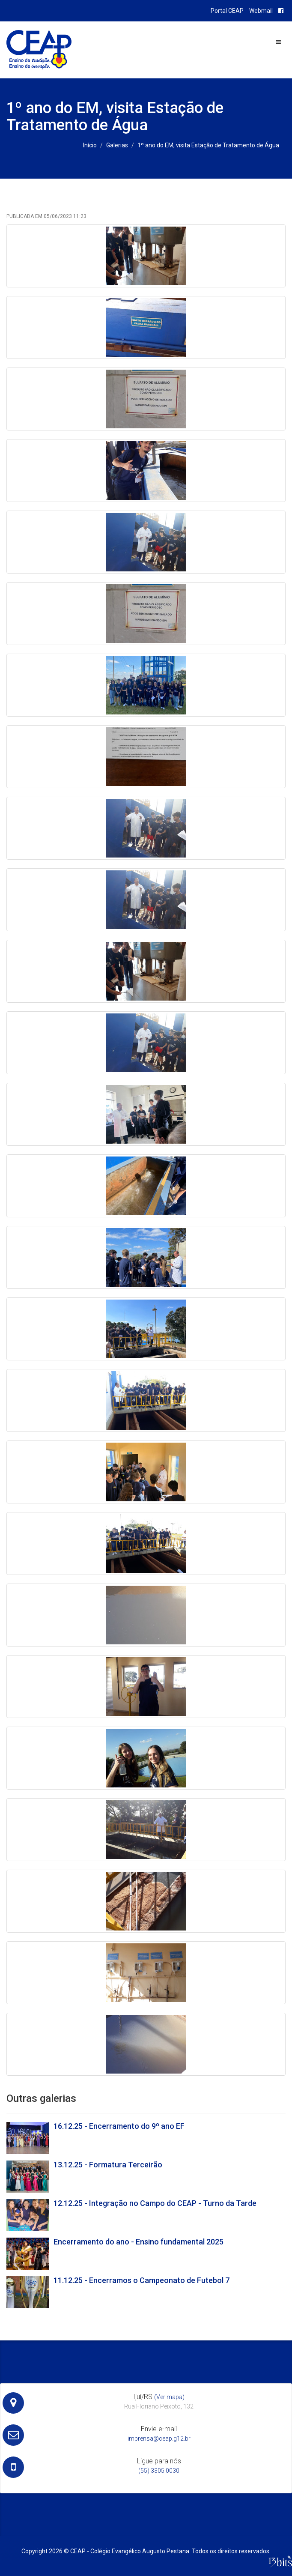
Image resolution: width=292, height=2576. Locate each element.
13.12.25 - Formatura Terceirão (108, 2164)
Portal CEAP (227, 10)
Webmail (261, 10)
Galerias (117, 145)
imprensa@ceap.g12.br (159, 2438)
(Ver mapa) (169, 2397)
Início (90, 145)
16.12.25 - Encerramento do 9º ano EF (119, 2126)
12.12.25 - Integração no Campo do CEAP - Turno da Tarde (155, 2203)
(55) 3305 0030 (158, 2470)
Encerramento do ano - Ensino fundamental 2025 (138, 2241)
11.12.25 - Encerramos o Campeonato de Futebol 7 (141, 2280)
